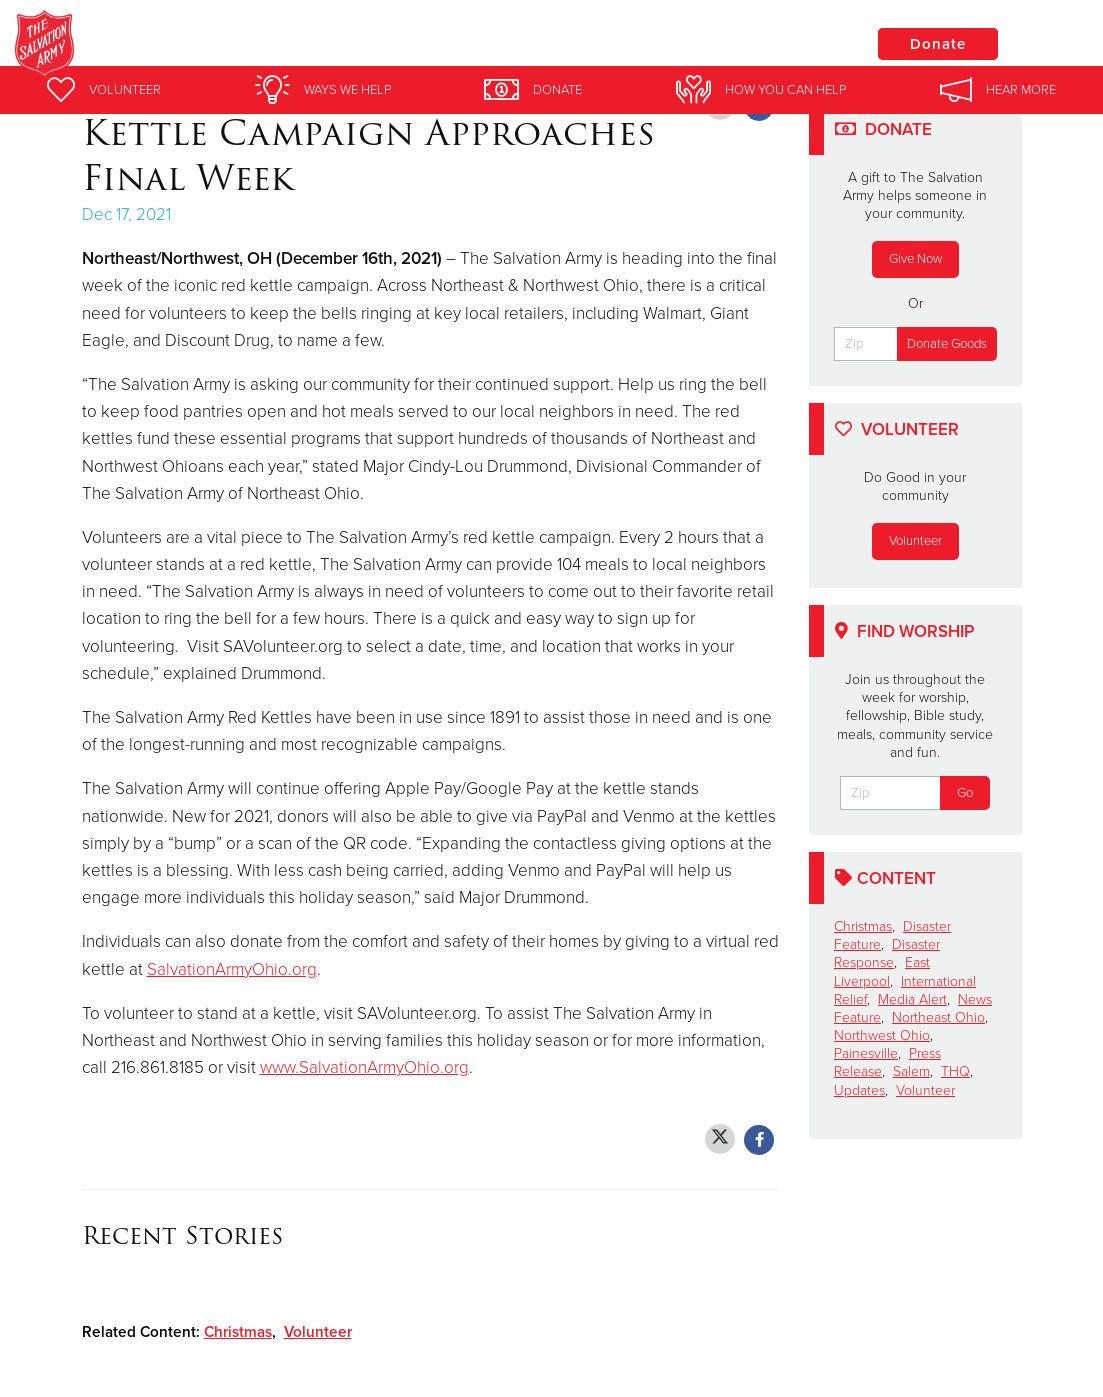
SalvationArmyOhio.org (232, 969)
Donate (938, 44)
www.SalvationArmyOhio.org (364, 1067)
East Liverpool (882, 971)
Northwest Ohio (882, 1035)
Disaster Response (887, 953)
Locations (787, 43)
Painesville (866, 1053)
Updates (859, 1090)
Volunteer (318, 1332)
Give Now (915, 259)
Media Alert (912, 999)
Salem (911, 1071)
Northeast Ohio (938, 1017)
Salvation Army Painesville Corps (372, 45)
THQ (955, 1071)
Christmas (238, 1332)
